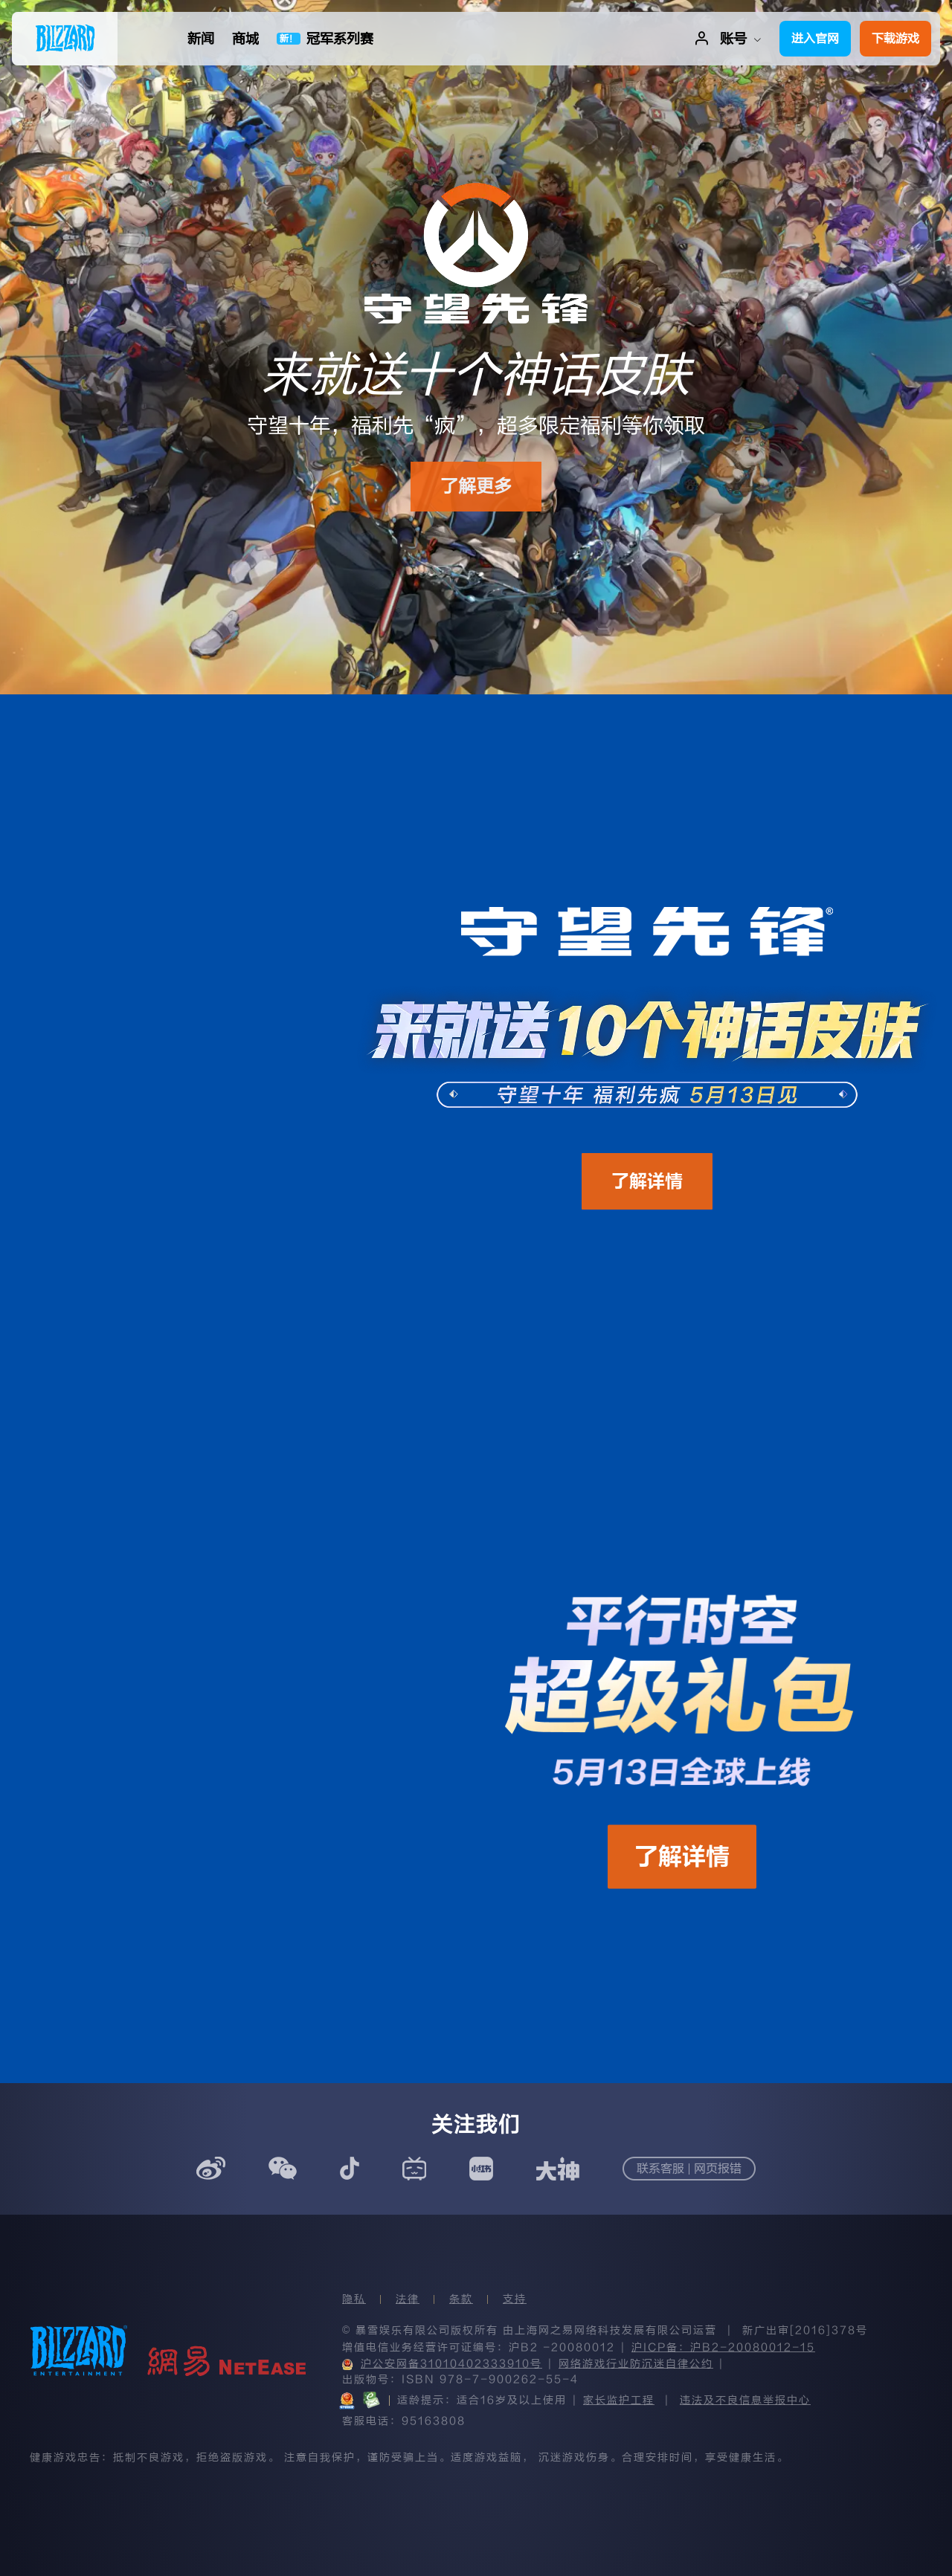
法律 (407, 2299)
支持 (515, 2299)
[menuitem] (65, 38)
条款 (461, 2299)
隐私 (354, 2299)
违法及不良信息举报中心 (745, 2400)
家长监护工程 (618, 2400)
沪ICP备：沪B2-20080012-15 (723, 2347)
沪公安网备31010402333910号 (442, 2363)
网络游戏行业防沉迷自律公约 (636, 2363)
